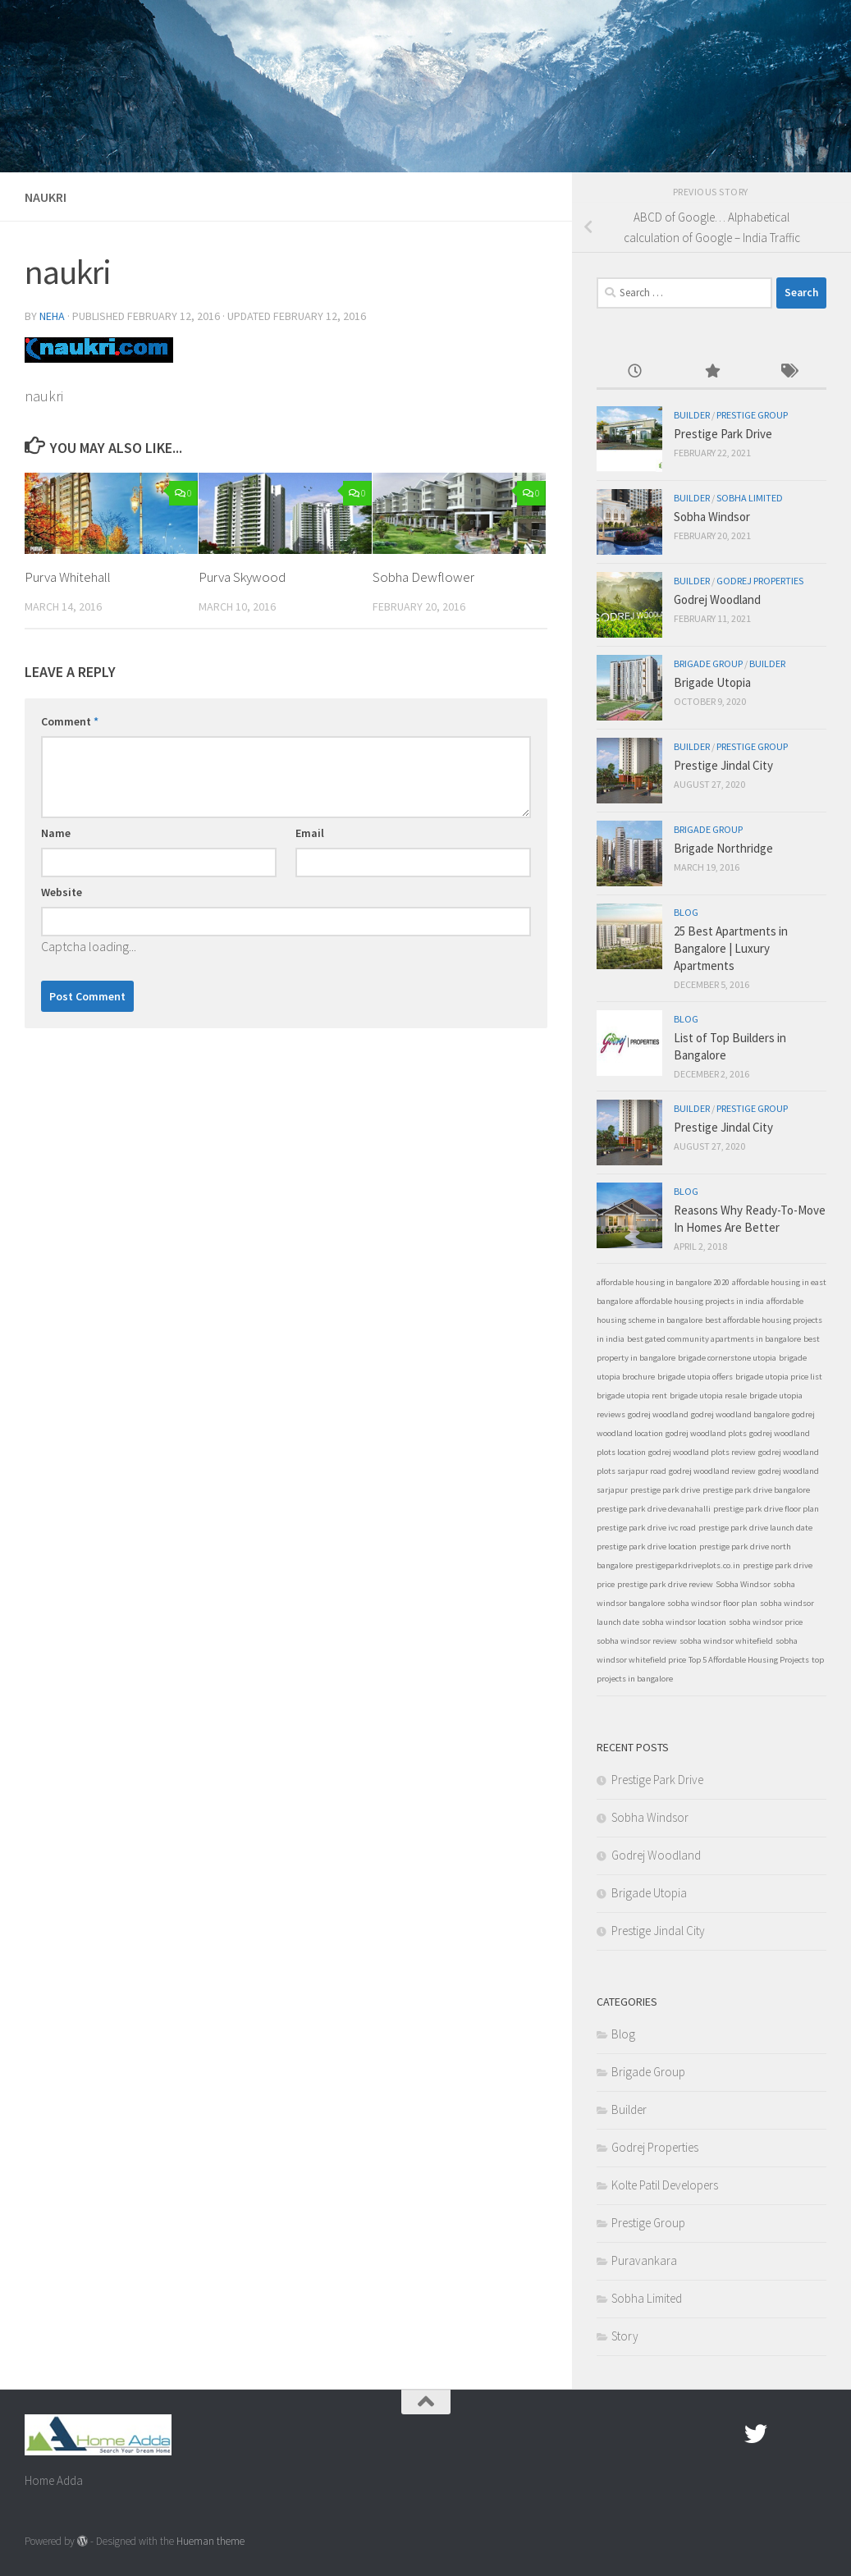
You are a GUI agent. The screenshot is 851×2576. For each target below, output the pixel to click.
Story (624, 2336)
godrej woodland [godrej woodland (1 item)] (658, 1414)
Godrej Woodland (717, 599)
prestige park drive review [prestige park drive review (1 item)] (665, 1584)
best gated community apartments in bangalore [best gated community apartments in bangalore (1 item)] (714, 1339)
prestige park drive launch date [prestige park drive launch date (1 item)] (755, 1527)
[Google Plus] (785, 2434)
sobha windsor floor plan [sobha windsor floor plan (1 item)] (712, 1603)
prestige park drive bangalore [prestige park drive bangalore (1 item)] (756, 1490)
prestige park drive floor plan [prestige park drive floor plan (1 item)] (766, 1508)
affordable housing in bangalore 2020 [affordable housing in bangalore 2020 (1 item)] (663, 1282)
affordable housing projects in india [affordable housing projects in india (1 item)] (699, 1301)
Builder (692, 415)
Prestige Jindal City (723, 765)
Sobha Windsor (712, 516)
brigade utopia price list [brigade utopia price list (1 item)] (778, 1376)
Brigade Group (708, 663)
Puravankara (644, 2260)
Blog (686, 912)
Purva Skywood (242, 577)
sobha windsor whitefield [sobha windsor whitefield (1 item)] (726, 1641)
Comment (69, 721)
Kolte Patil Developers (664, 2185)
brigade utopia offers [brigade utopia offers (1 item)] (695, 1376)
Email (309, 833)
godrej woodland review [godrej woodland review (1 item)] (712, 1471)
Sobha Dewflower (423, 577)
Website (61, 892)
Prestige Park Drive (723, 434)
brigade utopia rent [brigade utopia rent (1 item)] (632, 1395)
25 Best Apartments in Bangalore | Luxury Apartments (731, 948)
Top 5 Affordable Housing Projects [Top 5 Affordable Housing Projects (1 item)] (749, 1659)
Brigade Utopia (712, 682)
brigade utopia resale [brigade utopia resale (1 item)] (708, 1395)
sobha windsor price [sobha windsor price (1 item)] (766, 1622)
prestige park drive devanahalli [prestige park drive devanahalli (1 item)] (654, 1508)
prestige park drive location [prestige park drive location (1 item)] (647, 1546)
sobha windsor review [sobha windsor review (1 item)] (637, 1641)
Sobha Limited (749, 498)
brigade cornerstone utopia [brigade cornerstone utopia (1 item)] (727, 1357)
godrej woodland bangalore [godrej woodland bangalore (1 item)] (740, 1414)
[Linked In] (814, 2434)
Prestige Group (752, 415)
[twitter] (755, 2434)
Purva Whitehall (68, 577)
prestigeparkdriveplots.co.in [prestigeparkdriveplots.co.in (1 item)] (687, 1565)
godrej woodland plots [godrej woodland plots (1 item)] (706, 1433)
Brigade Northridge (723, 848)
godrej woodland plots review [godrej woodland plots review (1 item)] (702, 1452)
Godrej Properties (759, 580)
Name (56, 833)
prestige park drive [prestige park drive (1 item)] (665, 1490)
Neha (52, 316)
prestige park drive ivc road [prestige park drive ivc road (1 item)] (646, 1527)
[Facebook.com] (726, 2434)
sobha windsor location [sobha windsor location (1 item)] (684, 1622)
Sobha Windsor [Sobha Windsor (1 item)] (743, 1584)
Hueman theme (210, 2541)
